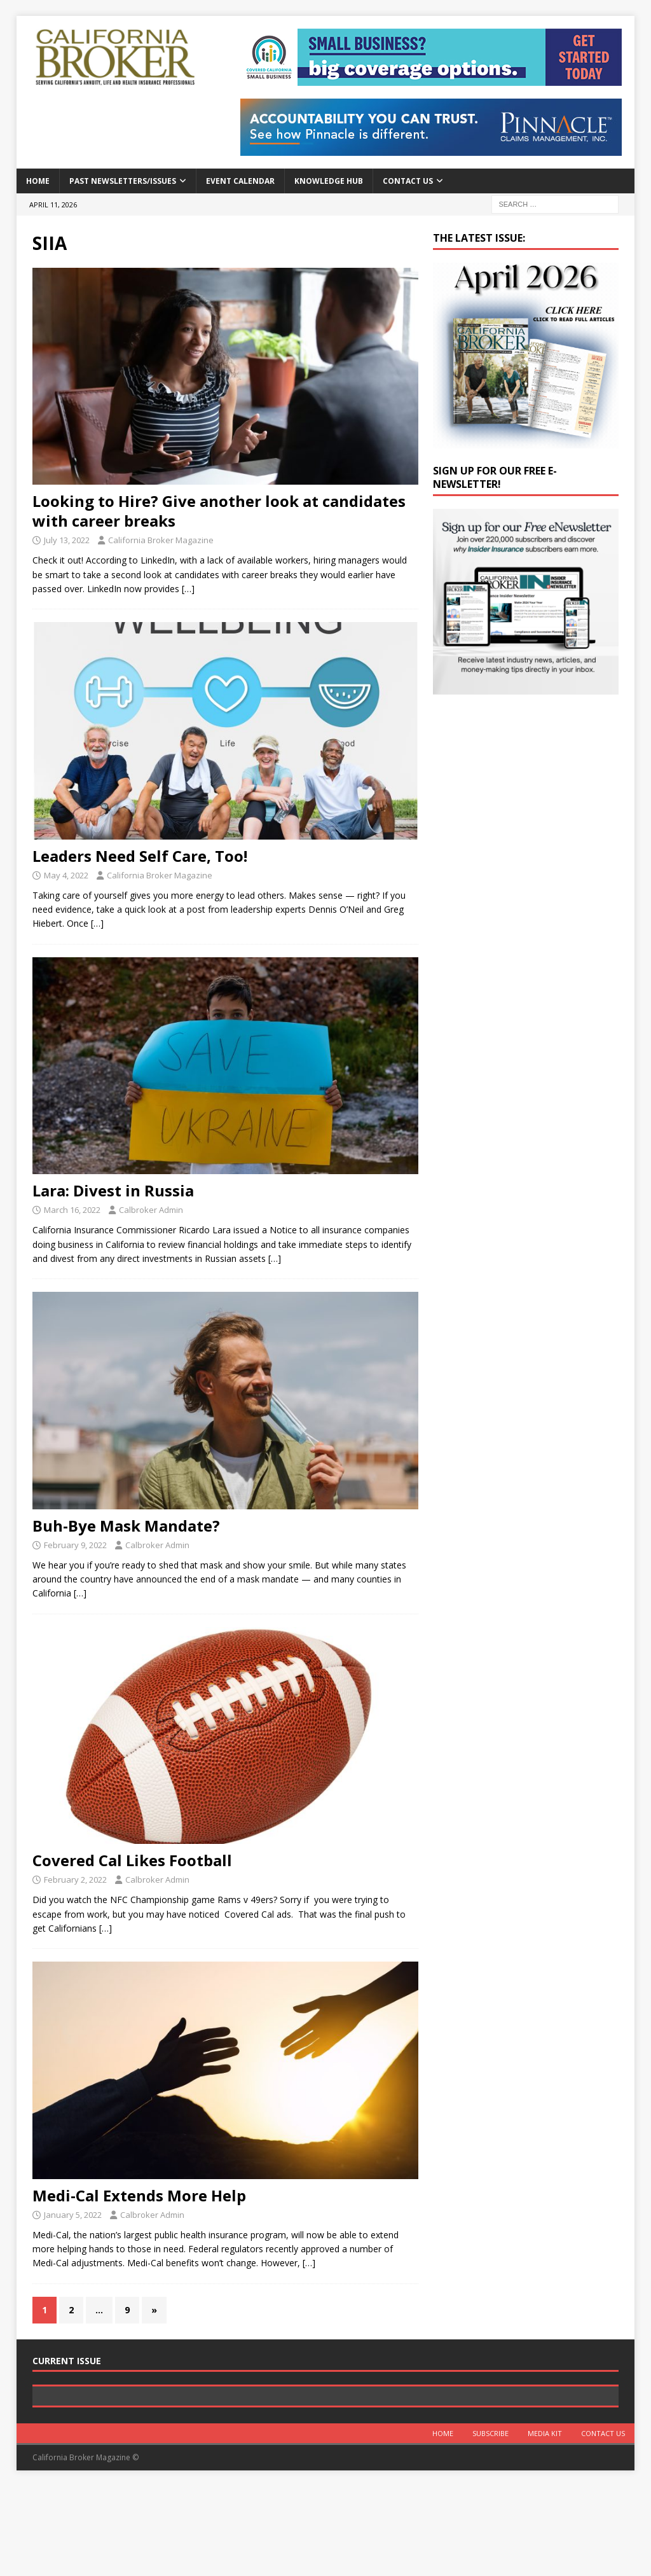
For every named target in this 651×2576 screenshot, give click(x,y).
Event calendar (240, 181)
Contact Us (408, 181)
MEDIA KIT (545, 2523)
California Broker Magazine (161, 540)
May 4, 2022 (66, 875)
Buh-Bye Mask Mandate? (126, 1525)
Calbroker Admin (151, 1209)
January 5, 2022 (73, 2214)
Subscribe (490, 2523)
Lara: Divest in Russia (113, 1190)
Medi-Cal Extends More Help (139, 2195)
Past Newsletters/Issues (122, 181)
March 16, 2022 (72, 1209)
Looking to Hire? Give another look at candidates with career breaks (219, 510)
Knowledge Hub (328, 181)
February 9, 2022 (75, 1545)
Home (38, 181)
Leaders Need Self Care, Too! (139, 855)
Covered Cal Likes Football (132, 1860)
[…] (188, 589)
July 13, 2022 (67, 540)
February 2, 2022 (75, 1879)
